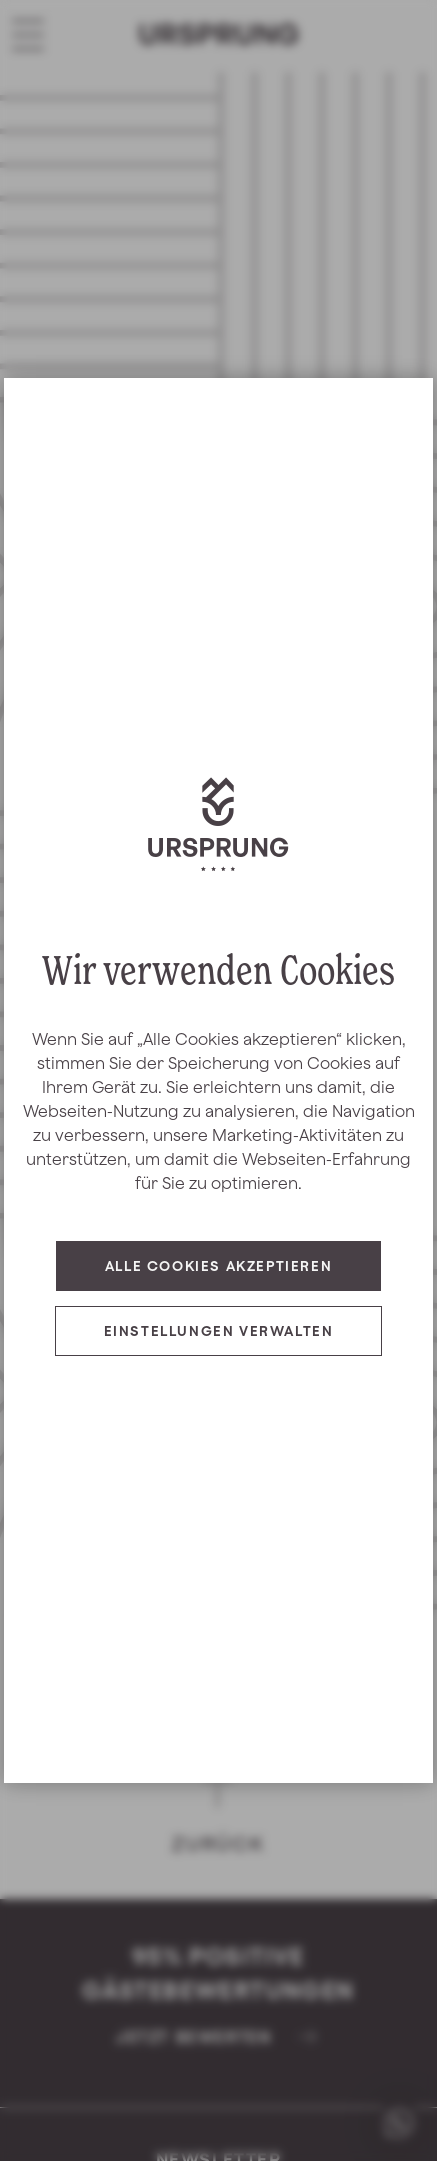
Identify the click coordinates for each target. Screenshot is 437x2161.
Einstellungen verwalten (219, 1331)
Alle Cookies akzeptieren (218, 1266)
